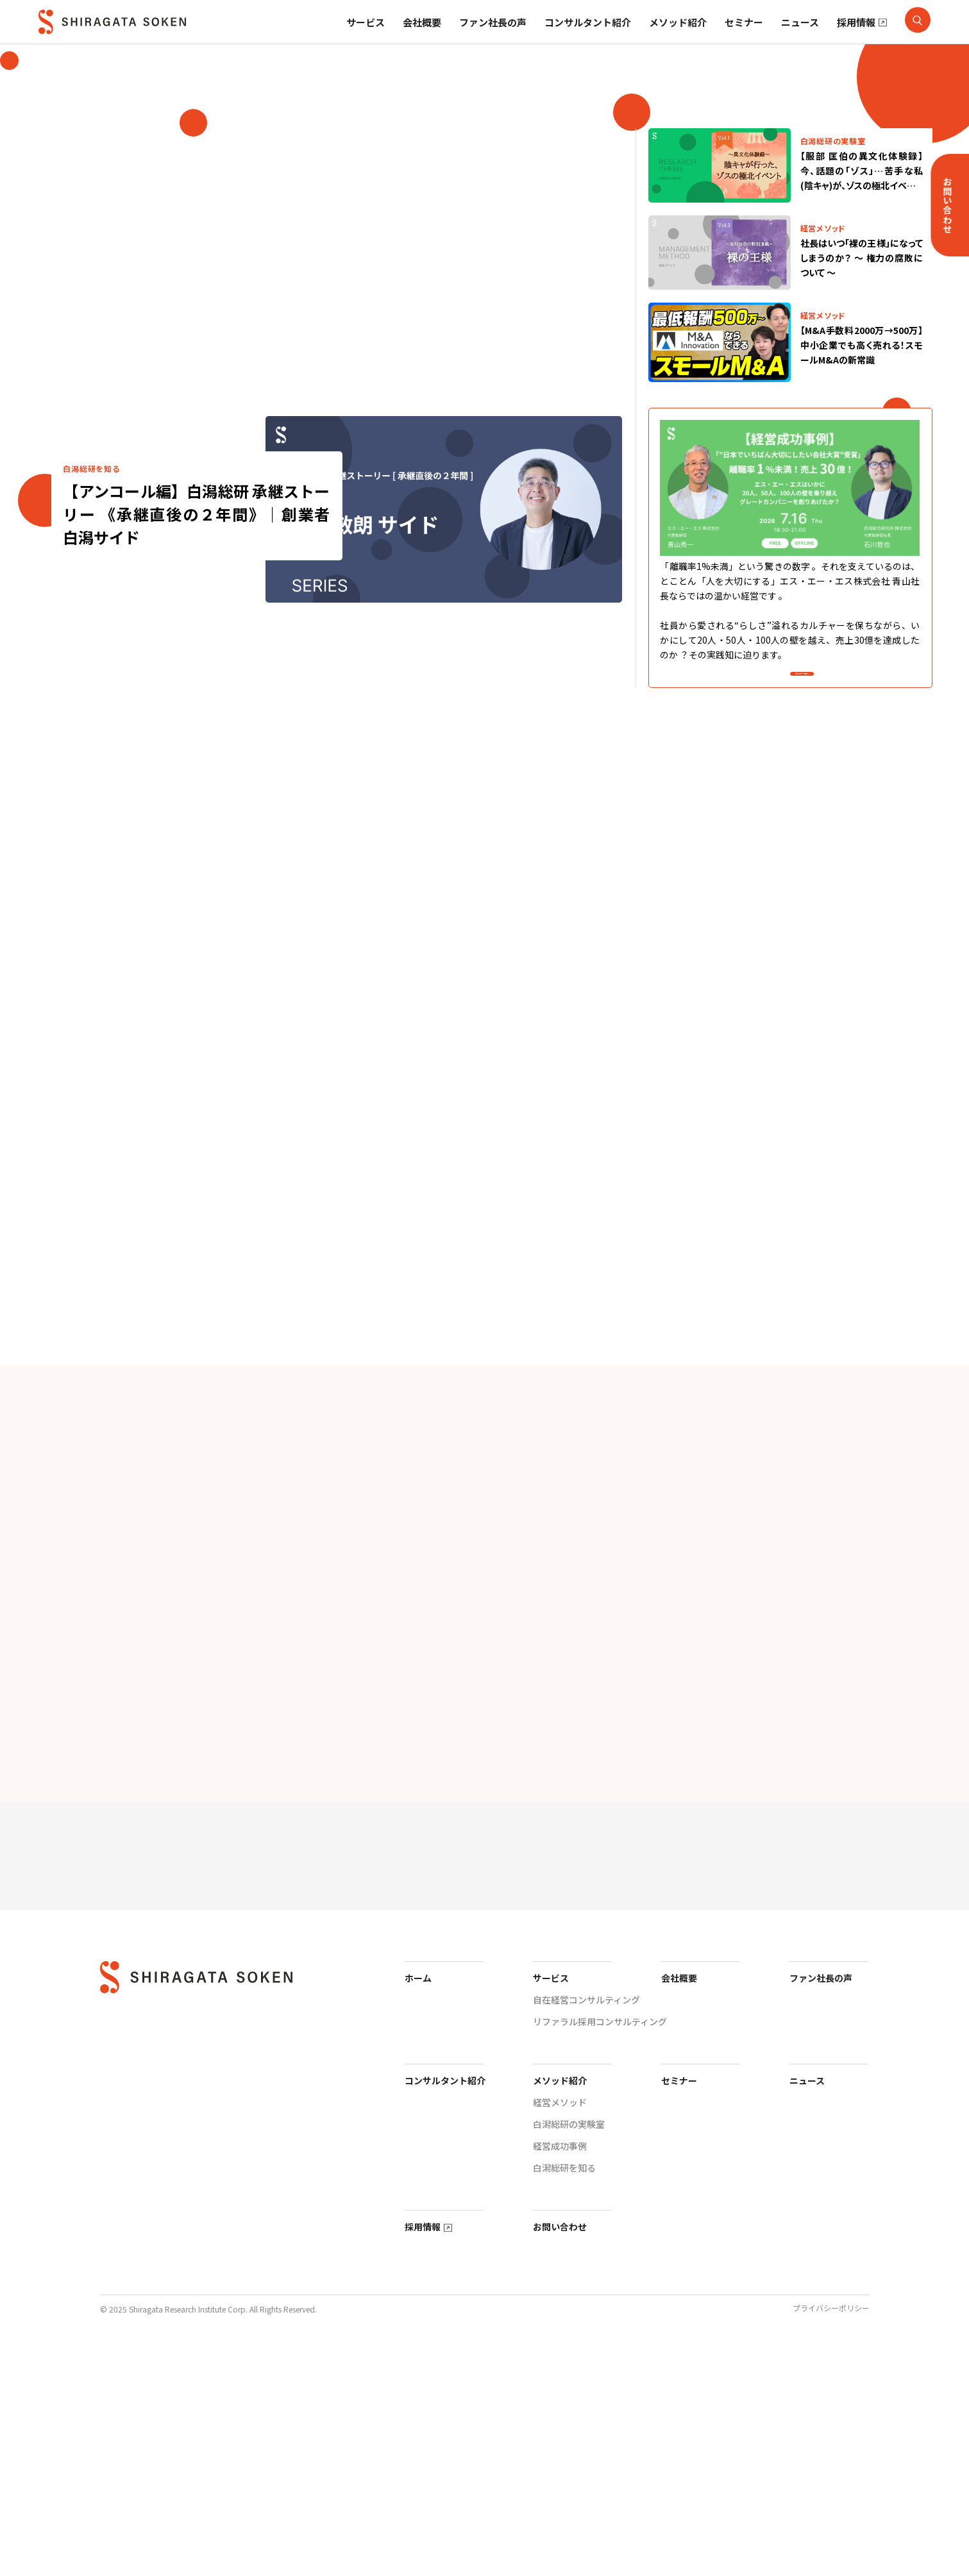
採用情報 (856, 38)
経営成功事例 (560, 2367)
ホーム (418, 2199)
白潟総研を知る (564, 2389)
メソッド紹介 (678, 38)
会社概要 (422, 38)
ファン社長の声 (493, 38)
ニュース (800, 38)
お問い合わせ (560, 2448)
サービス (365, 39)
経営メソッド (560, 2324)
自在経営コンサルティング (586, 2221)
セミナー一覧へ (802, 684)
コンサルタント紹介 (587, 38)
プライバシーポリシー (831, 2529)
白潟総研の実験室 (569, 2345)
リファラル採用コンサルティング (600, 2243)
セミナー (744, 38)
